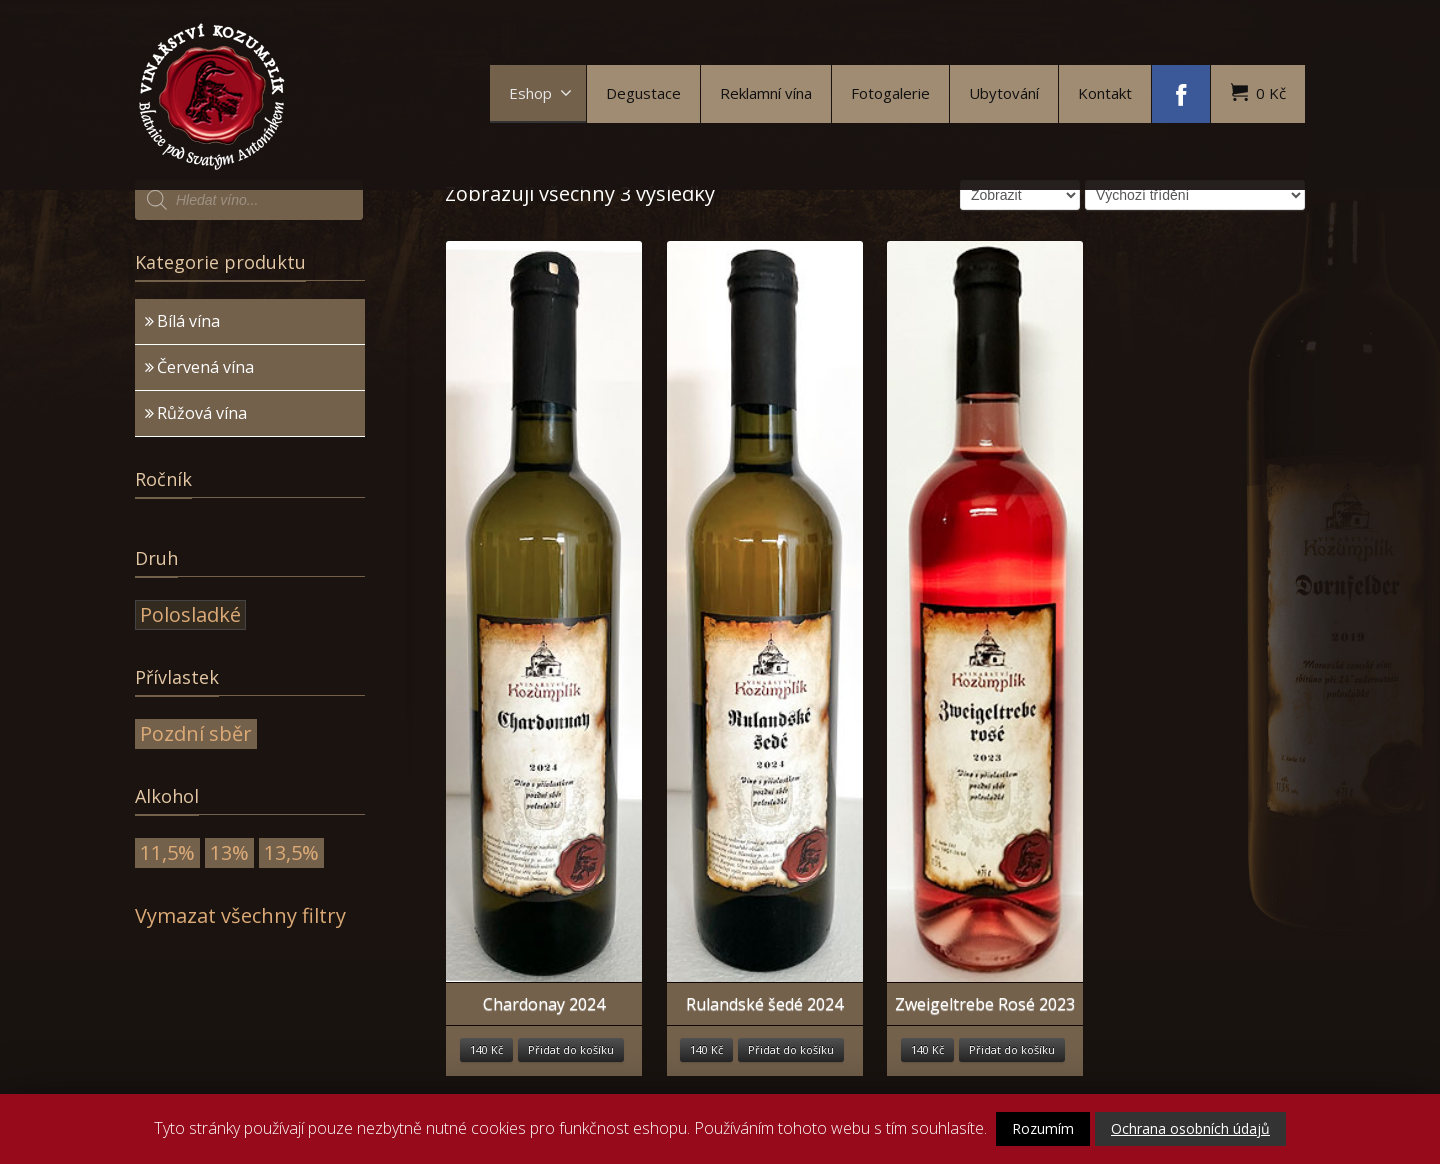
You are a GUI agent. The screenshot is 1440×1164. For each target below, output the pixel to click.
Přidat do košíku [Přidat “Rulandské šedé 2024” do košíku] (791, 1049)
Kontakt (1105, 93)
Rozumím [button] (1043, 1128)
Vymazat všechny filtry (240, 915)
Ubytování (1004, 93)
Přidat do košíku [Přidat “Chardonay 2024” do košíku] (571, 1049)
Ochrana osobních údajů (1190, 1128)
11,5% (167, 852)
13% (229, 852)
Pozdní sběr (196, 733)
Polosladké (190, 614)
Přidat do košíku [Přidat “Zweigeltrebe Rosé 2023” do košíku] (1012, 1049)
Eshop (540, 93)
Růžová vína (202, 413)
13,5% (291, 852)
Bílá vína (188, 321)
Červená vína (205, 367)
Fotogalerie (890, 93)
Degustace (643, 93)
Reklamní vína (766, 93)
